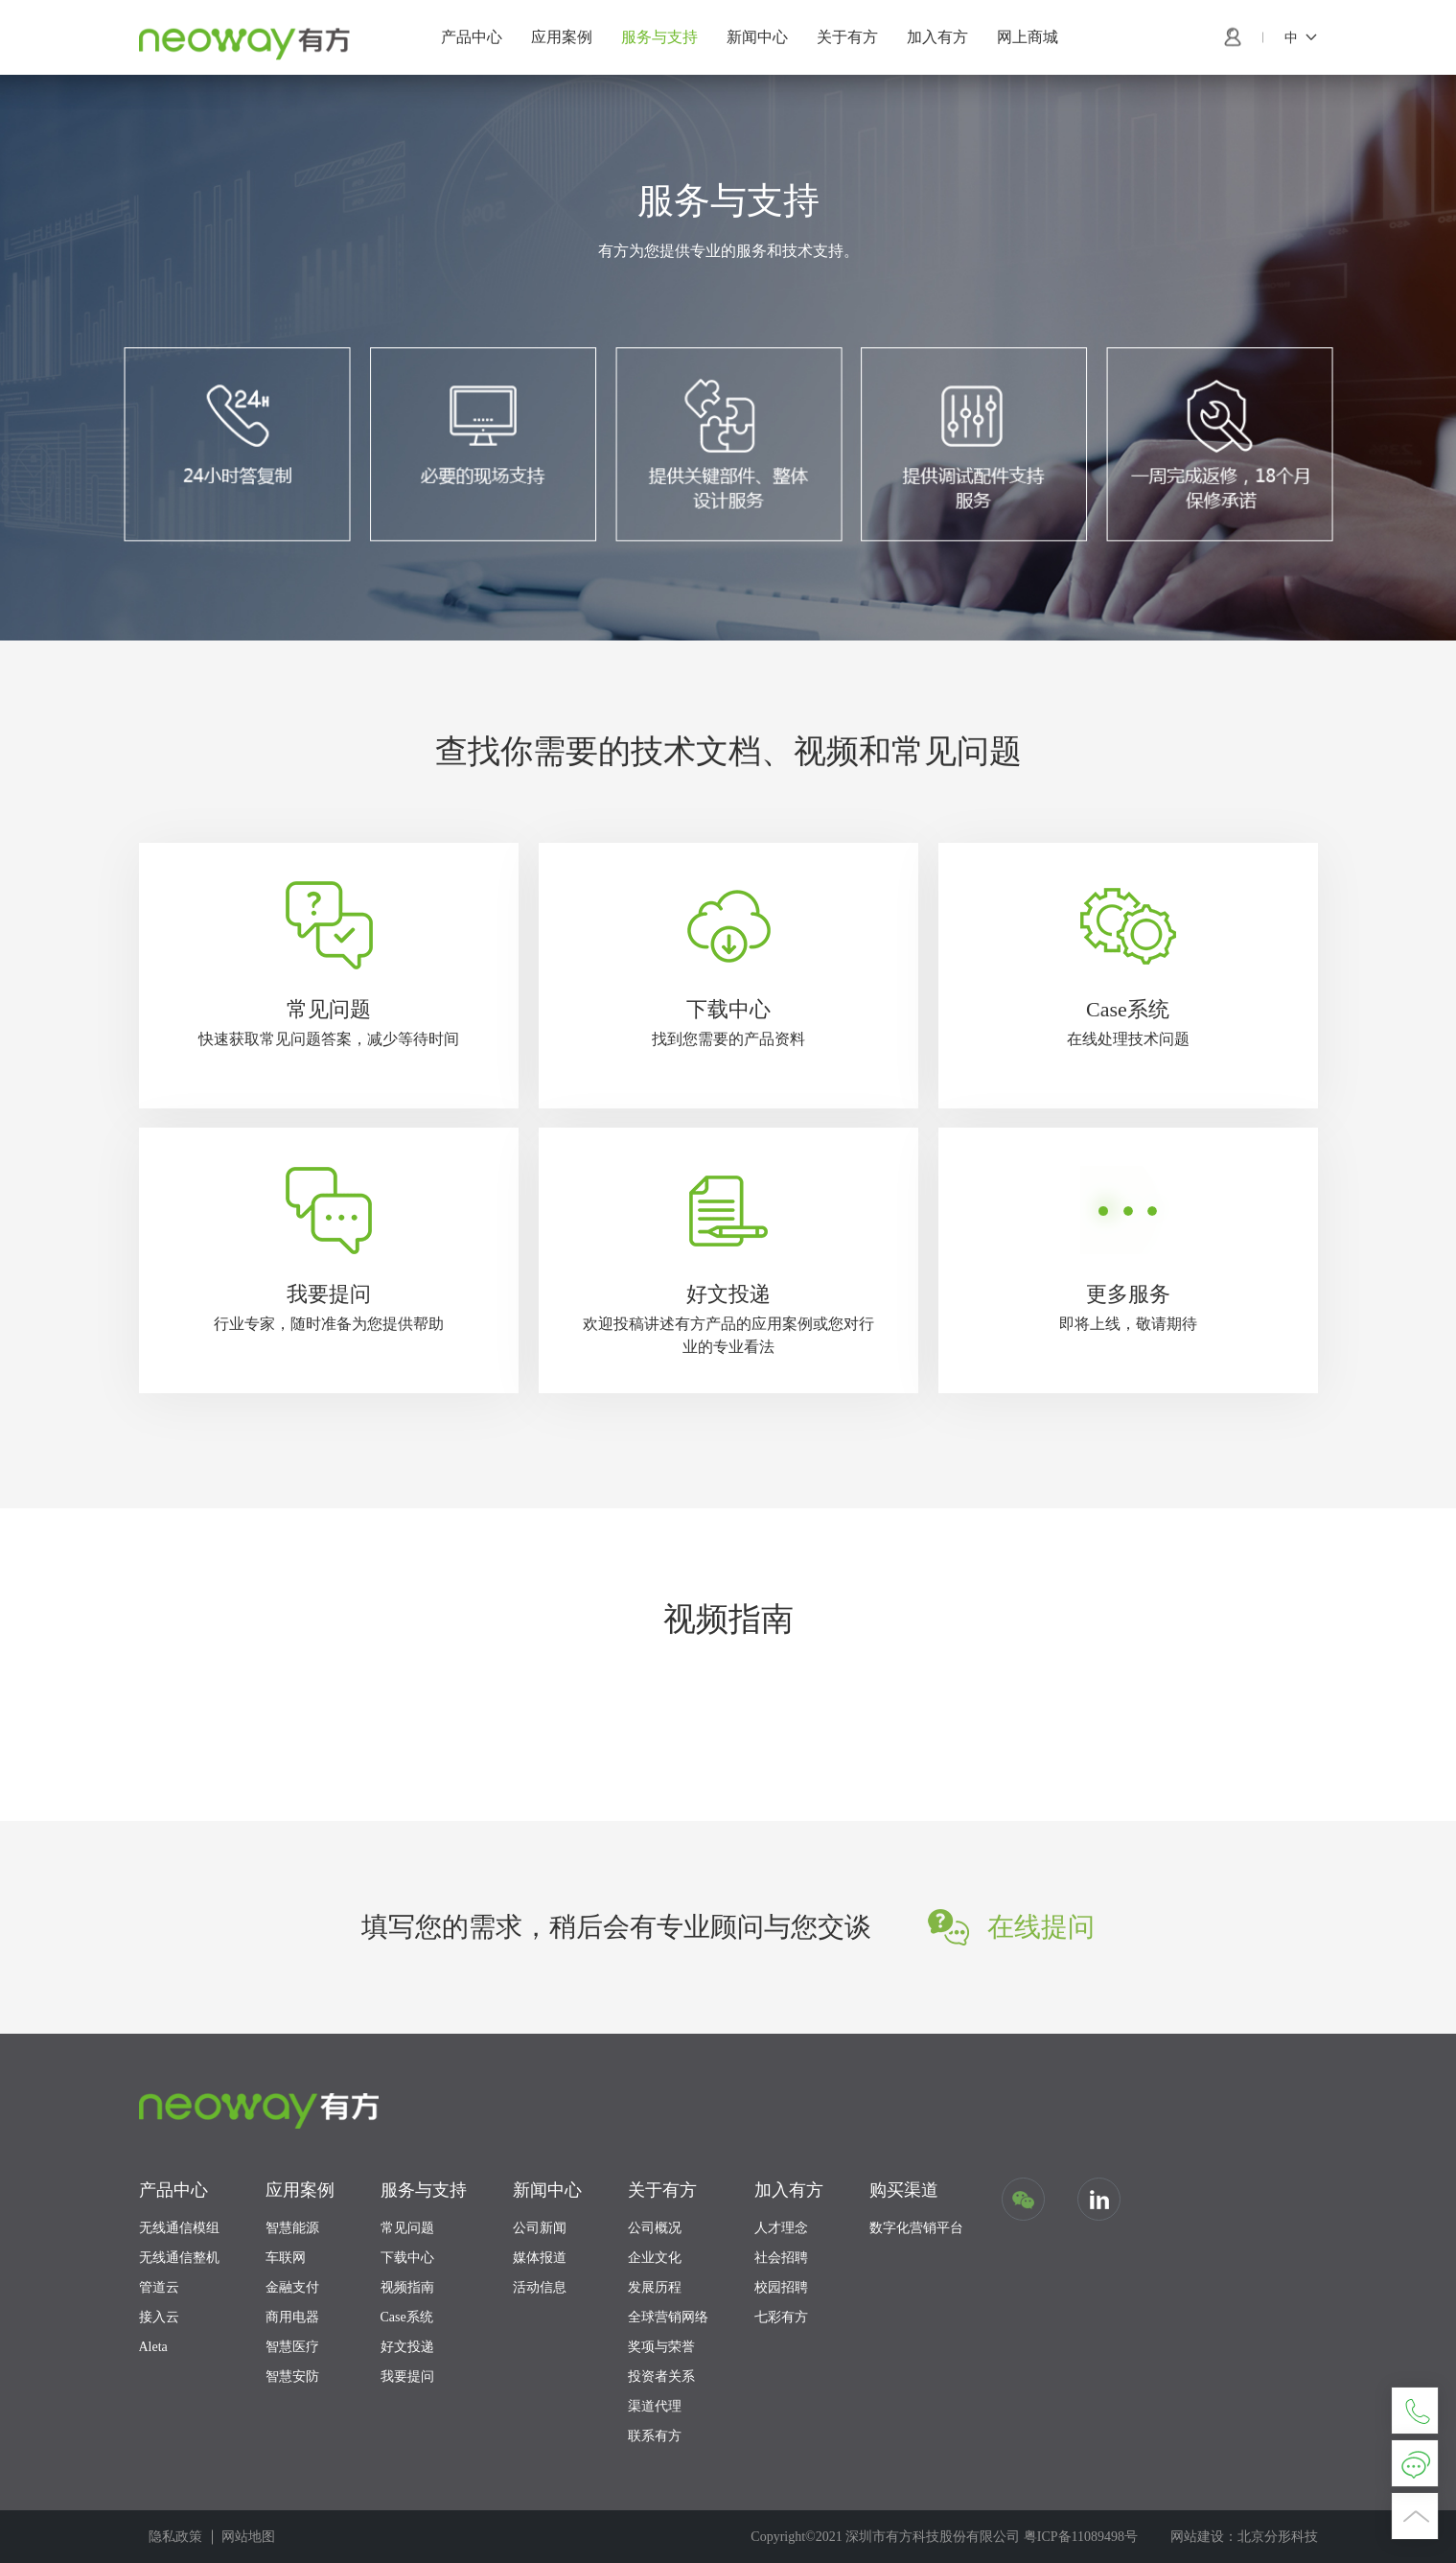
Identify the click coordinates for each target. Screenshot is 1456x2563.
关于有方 (847, 37)
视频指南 (407, 2287)
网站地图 (248, 2536)
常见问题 (407, 2228)
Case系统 (407, 2317)
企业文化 (655, 2257)
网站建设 (1197, 2536)
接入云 (159, 2317)
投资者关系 (661, 2376)
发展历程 (655, 2287)
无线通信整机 (179, 2257)
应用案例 (561, 37)
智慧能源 (292, 2228)
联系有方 (655, 2436)
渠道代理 (655, 2406)
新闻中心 (757, 37)
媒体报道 (539, 2257)
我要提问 (407, 2376)
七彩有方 (781, 2317)
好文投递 (407, 2347)
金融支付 (292, 2287)
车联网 (286, 2257)
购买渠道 (903, 2190)
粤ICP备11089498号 (1081, 2536)
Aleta (153, 2347)
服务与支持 (659, 37)
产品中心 (471, 37)
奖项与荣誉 (661, 2347)
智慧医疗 (292, 2347)
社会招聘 (781, 2257)
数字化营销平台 (916, 2228)
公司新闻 (539, 2228)
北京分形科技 (1277, 2536)
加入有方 (937, 37)
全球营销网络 (668, 2317)
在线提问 (1041, 1927)
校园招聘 (781, 2287)
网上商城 (1027, 37)
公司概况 (655, 2228)
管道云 (159, 2287)
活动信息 (539, 2287)
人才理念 (781, 2228)
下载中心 (407, 2257)
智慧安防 (292, 2376)
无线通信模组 (179, 2228)
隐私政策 (175, 2536)
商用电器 (292, 2317)
